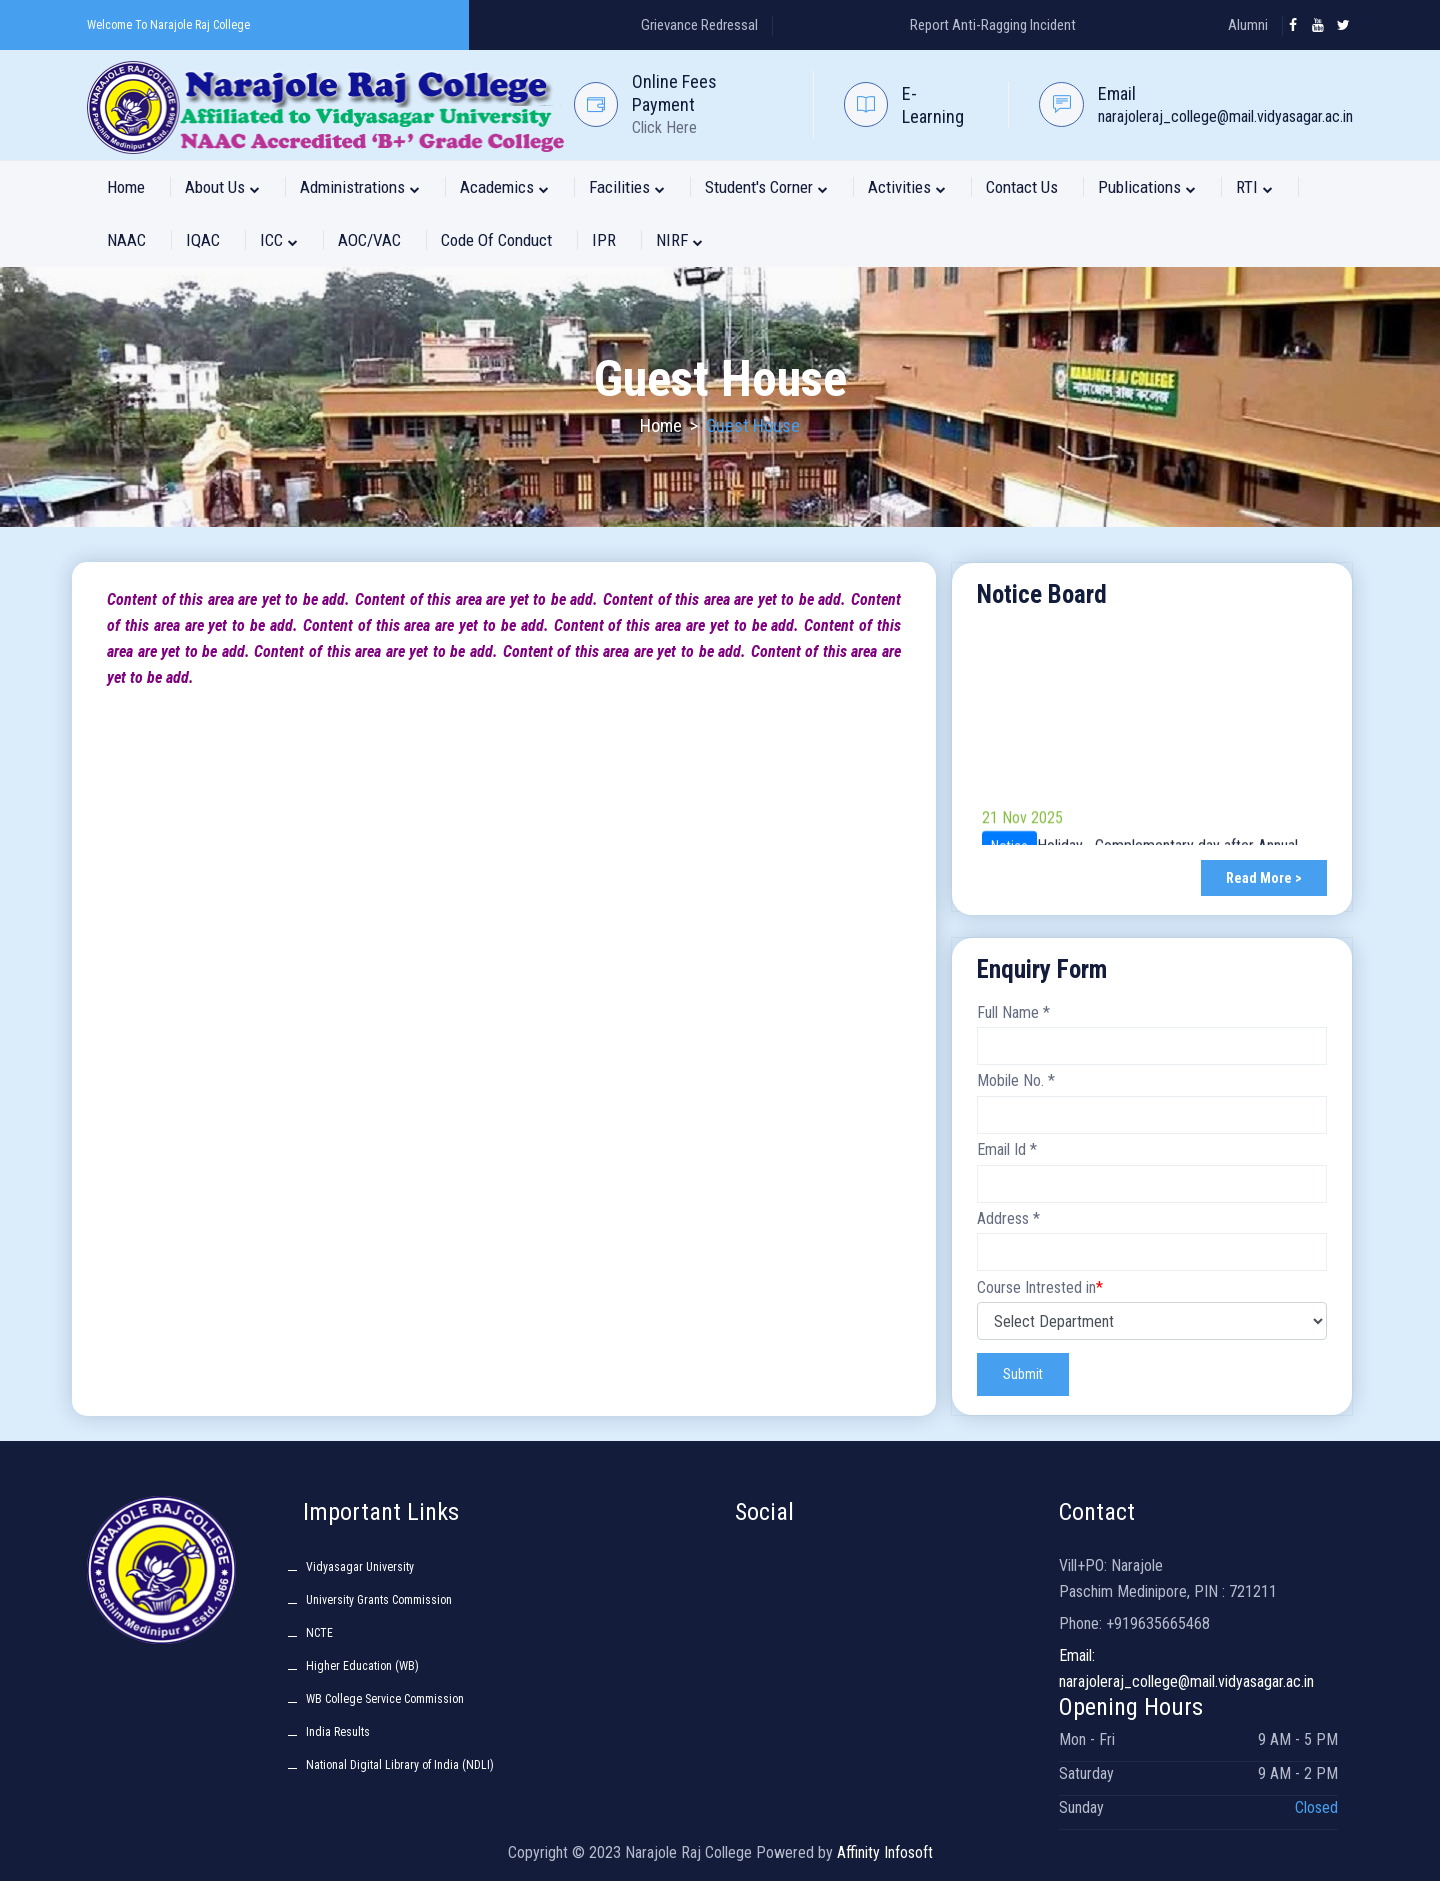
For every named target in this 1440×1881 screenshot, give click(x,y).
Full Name (1013, 1012)
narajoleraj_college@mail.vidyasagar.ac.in (1225, 116)
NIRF (679, 240)
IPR (604, 240)
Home (126, 187)
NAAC (126, 240)
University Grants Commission (379, 1600)
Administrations (360, 187)
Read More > (1264, 878)
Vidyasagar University (360, 1567)
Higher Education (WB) (362, 1666)
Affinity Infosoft (885, 1852)
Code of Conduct (496, 240)
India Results (338, 1732)
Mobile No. (1016, 1080)
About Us (222, 187)
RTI (1254, 187)
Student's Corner (766, 187)
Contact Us (1022, 187)
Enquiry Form (1042, 969)
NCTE (319, 1633)
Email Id (1007, 1149)
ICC (279, 240)
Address (1008, 1218)
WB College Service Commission (385, 1699)
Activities (907, 187)
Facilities (627, 187)
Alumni (1248, 25)
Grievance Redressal (699, 25)
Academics (504, 187)
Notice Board (1042, 594)
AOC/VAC (369, 240)
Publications (1147, 187)
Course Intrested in (1040, 1287)
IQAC (203, 240)
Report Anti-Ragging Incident (993, 25)
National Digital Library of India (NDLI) (400, 1765)
